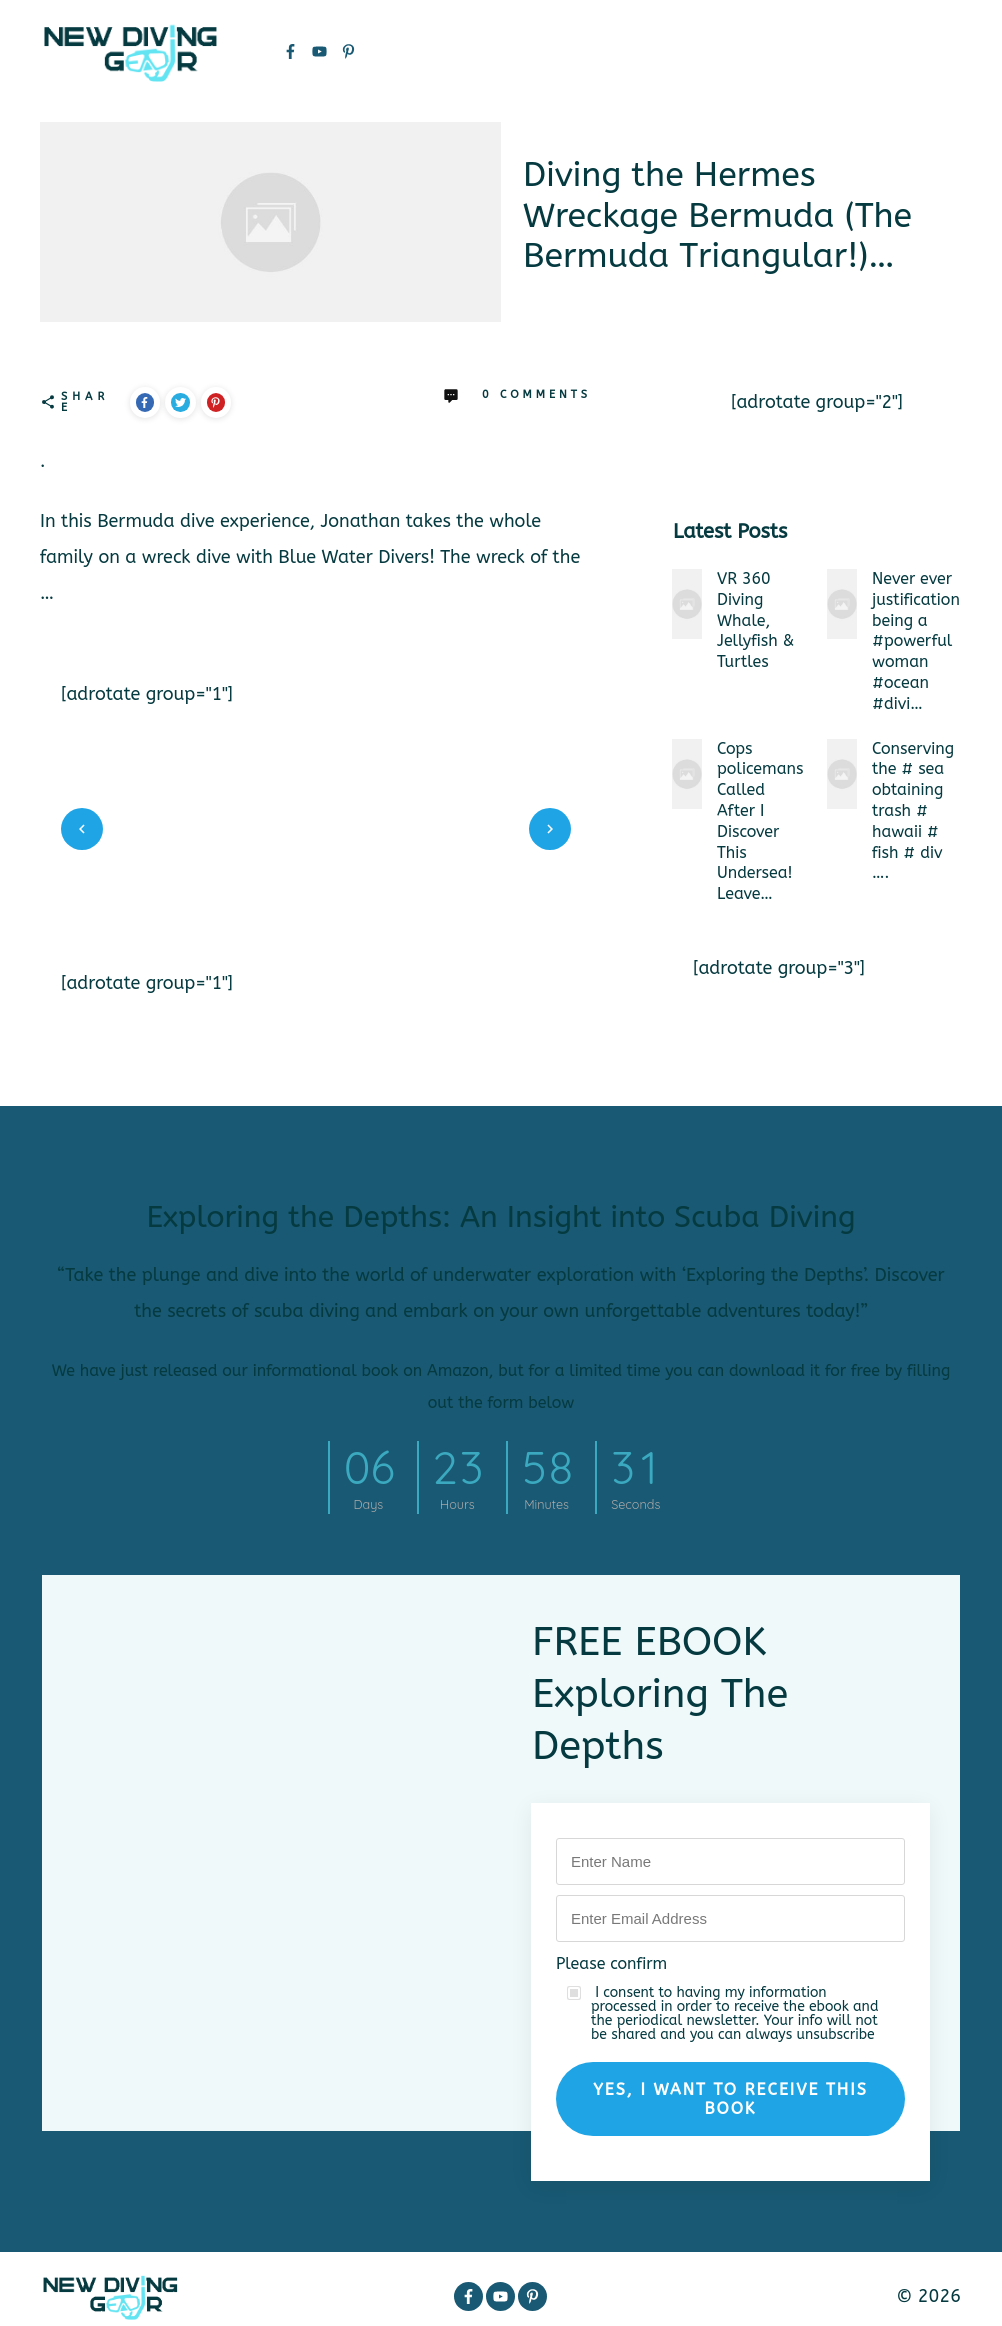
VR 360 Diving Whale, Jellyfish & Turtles (755, 620)
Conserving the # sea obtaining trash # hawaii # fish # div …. (913, 811)
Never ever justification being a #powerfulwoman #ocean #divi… (916, 641)
